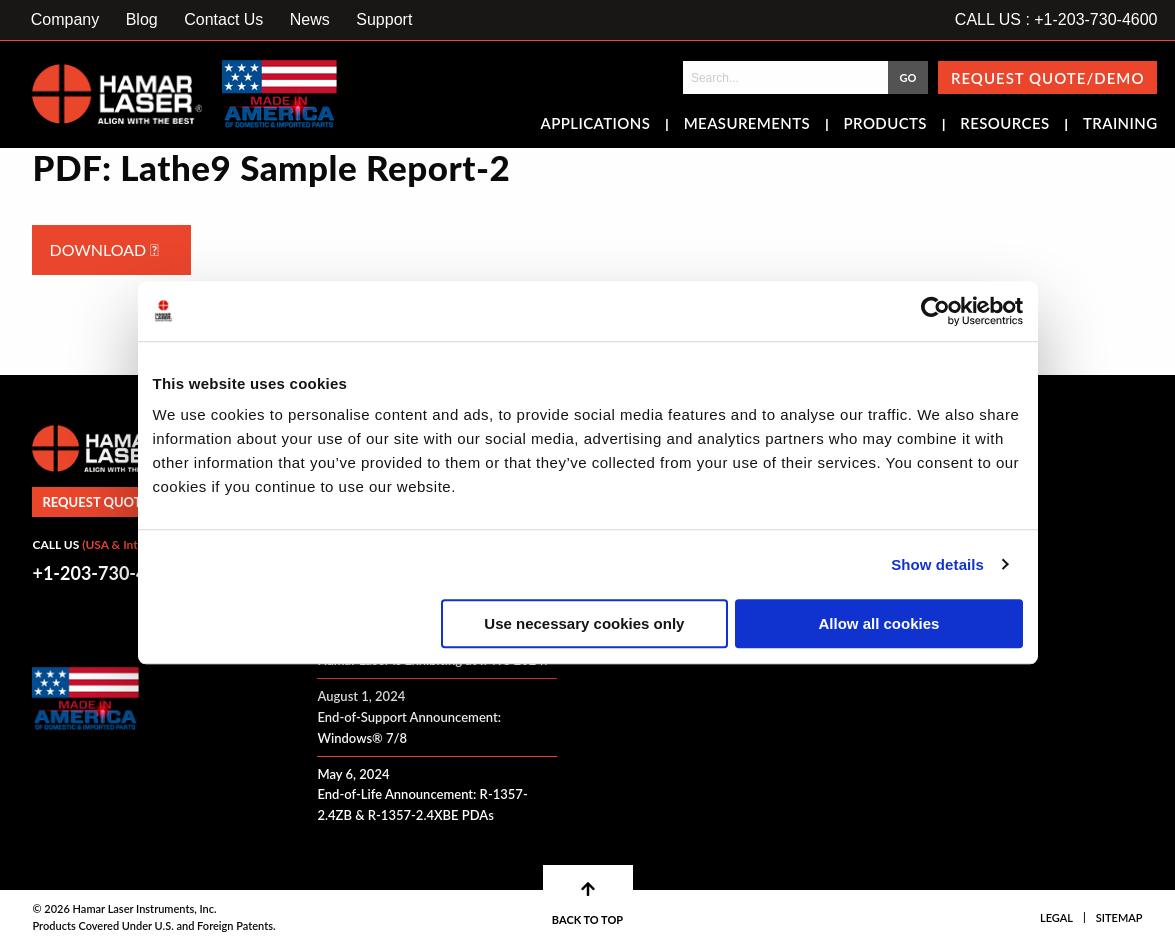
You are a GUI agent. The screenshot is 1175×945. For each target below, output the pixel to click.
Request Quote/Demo (1048, 78)
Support (384, 19)
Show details (937, 564)
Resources (1004, 125)
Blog (142, 19)
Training (1120, 125)
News (310, 19)
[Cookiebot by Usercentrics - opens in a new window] (935, 311)
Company (65, 19)
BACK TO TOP (587, 903)
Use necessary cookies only (584, 623)
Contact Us (223, 19)
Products (885, 125)
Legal (1056, 917)
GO (907, 77)
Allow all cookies (879, 623)
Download (103, 249)
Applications (596, 125)
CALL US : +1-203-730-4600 (1056, 19)
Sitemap (1119, 917)
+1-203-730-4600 (104, 573)
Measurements (747, 125)
